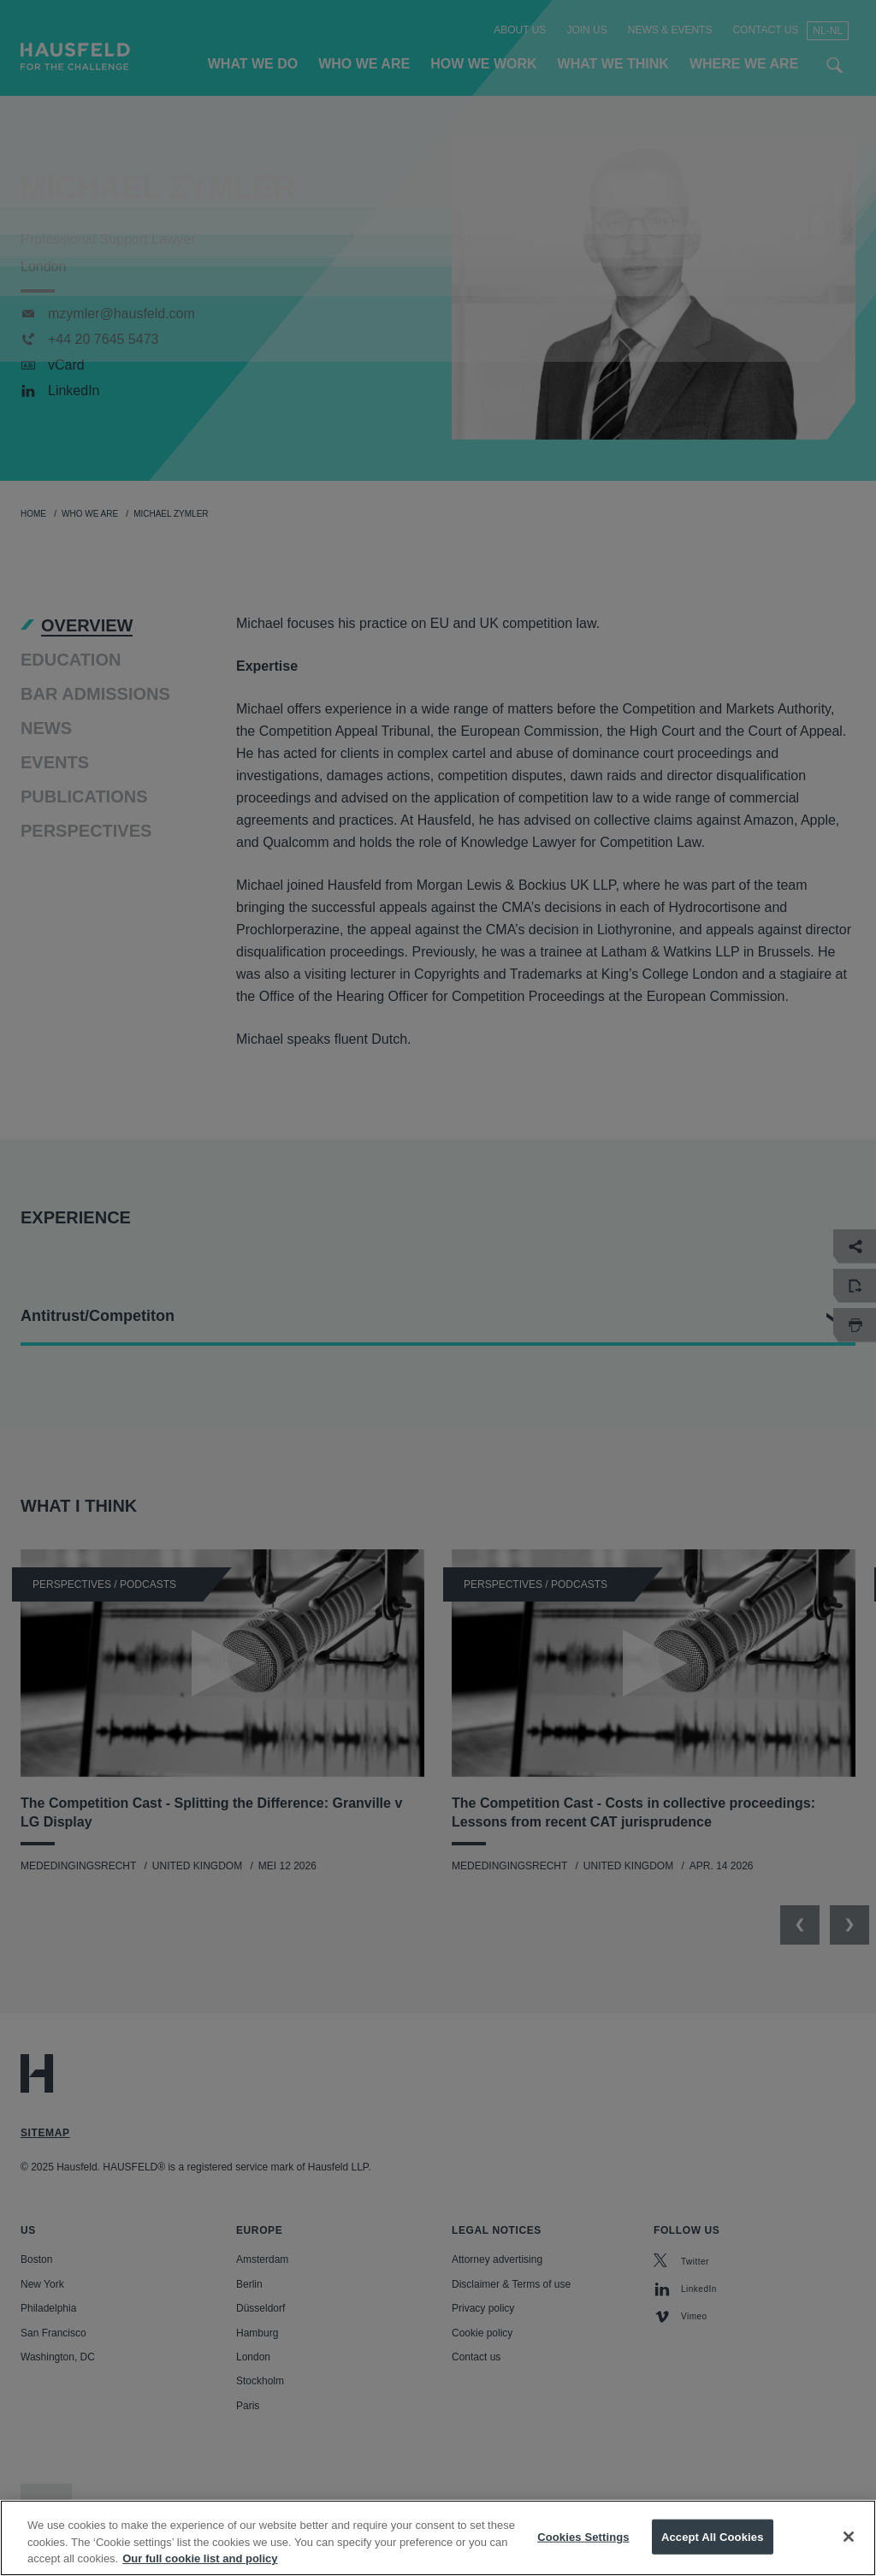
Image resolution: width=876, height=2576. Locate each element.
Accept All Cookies (712, 2552)
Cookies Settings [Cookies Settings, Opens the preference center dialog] (583, 2552)
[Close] (848, 2552)
